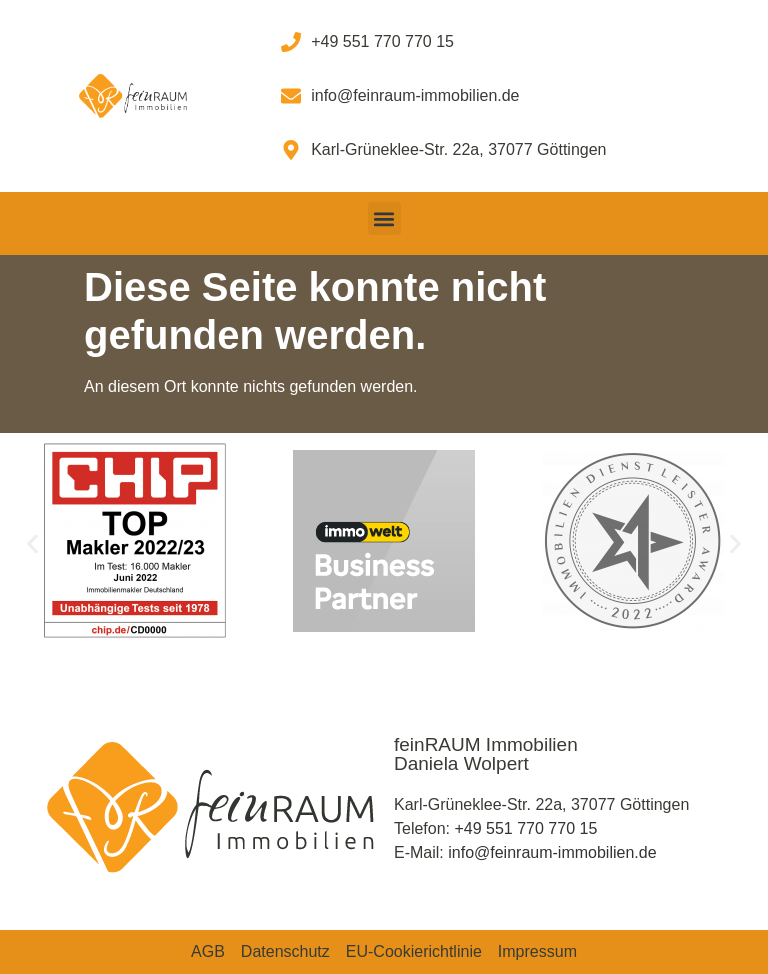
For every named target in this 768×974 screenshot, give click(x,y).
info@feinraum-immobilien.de (552, 852)
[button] (384, 218)
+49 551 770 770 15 (525, 828)
